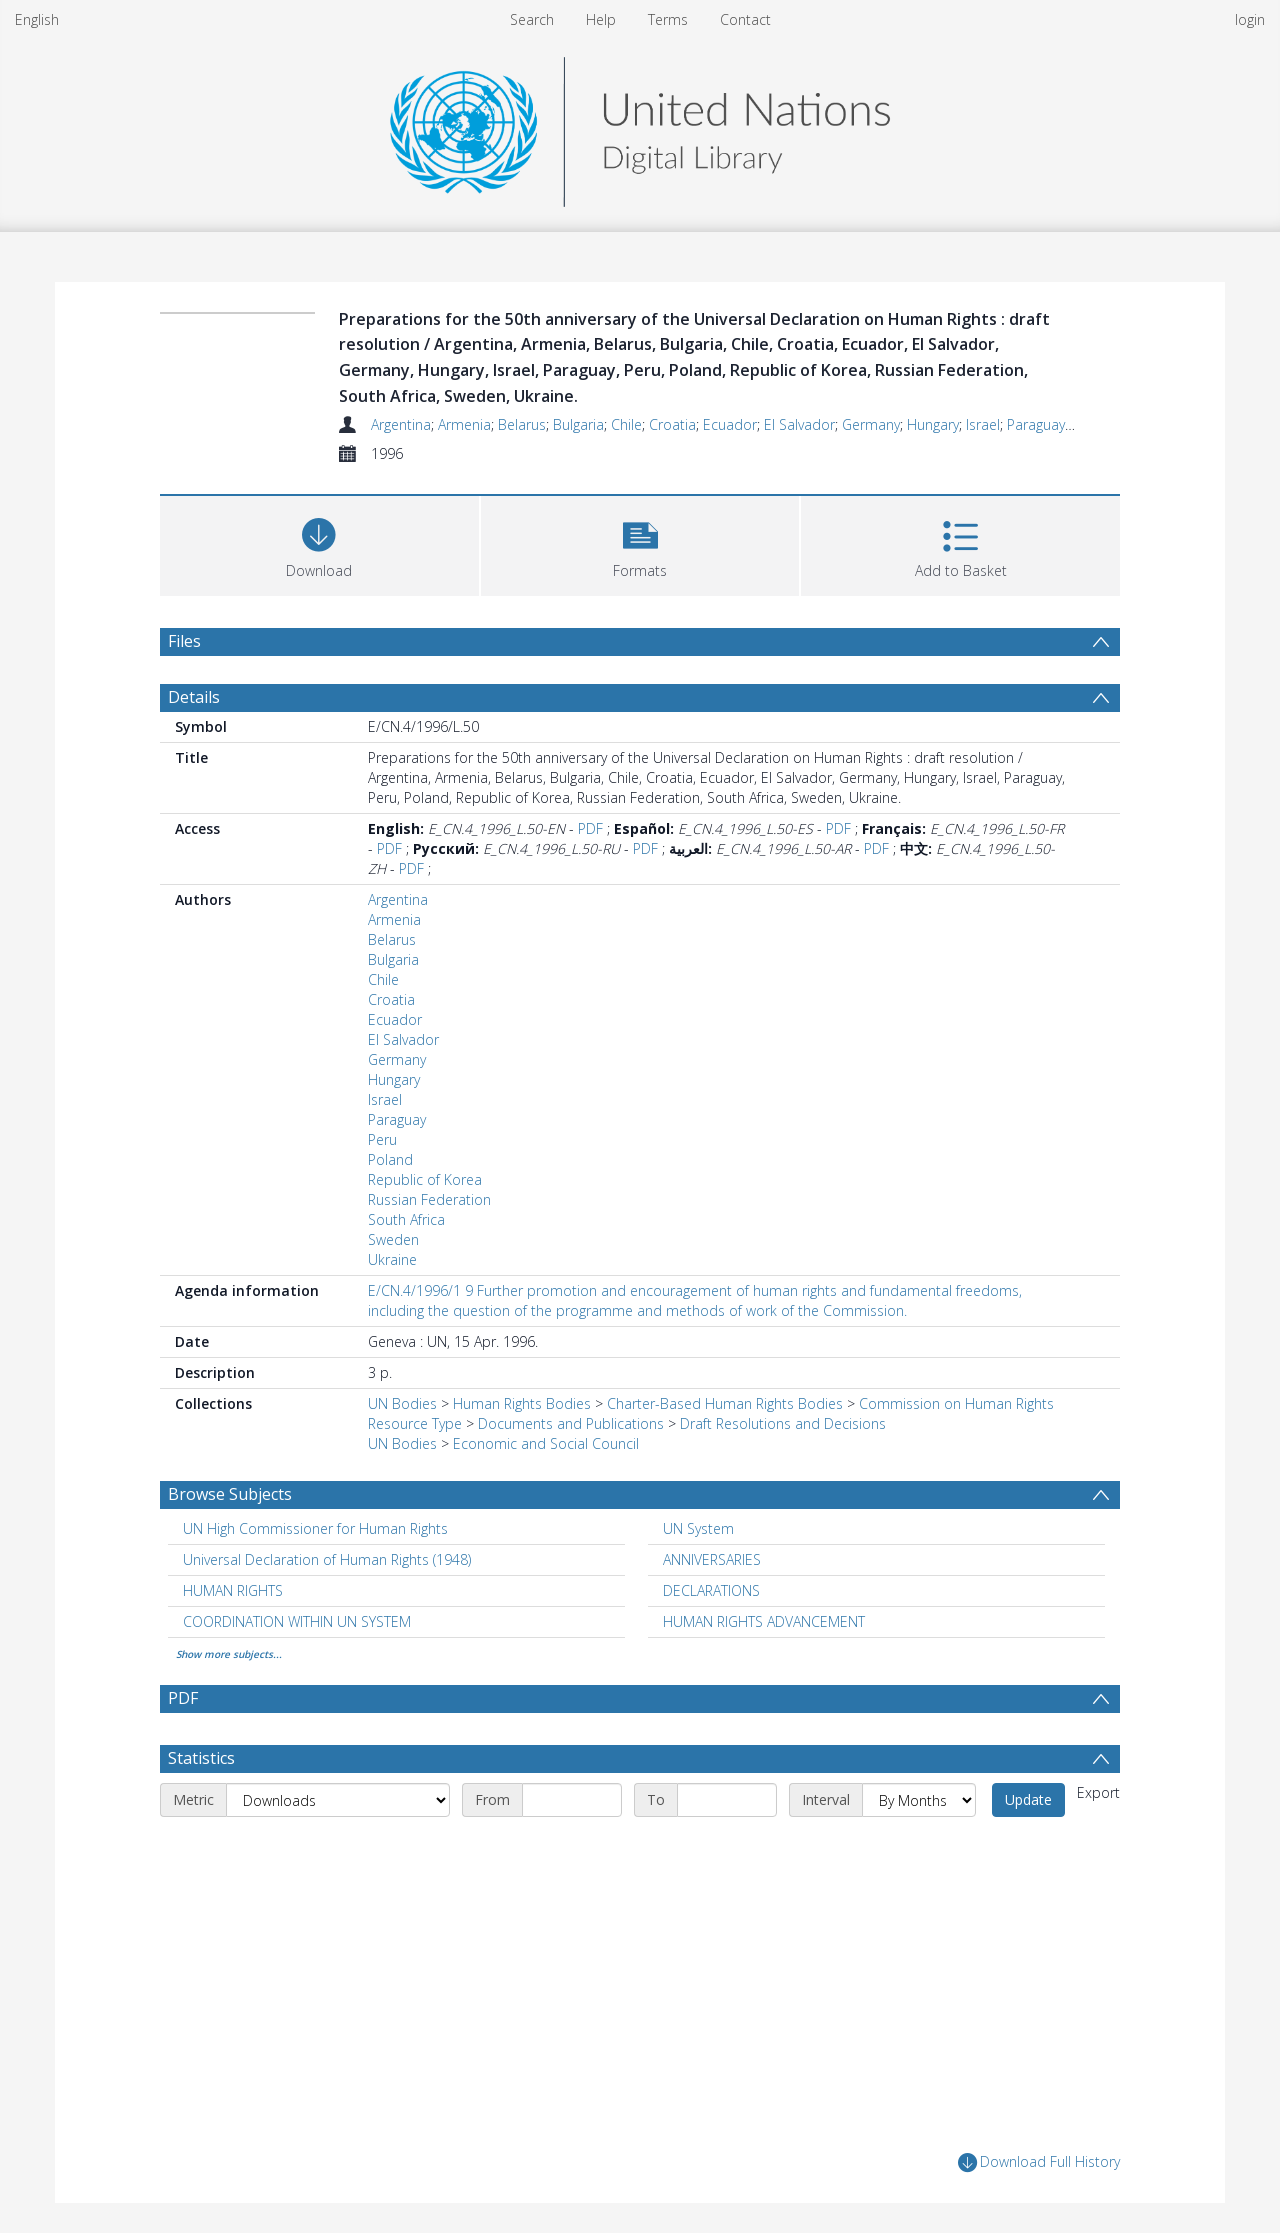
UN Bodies (402, 1403)
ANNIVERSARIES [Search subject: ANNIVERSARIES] (712, 1559)
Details (194, 697)
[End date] (727, 1800)
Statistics (201, 1758)
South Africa (406, 1219)
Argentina (401, 424)
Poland (390, 1159)
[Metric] (338, 1800)
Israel (983, 424)
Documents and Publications (571, 1423)
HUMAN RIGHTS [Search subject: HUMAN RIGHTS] (233, 1590)
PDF (590, 828)
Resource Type (415, 1423)
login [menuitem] (1250, 19)
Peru (382, 1139)
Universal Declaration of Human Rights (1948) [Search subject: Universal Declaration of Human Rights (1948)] (327, 1559)
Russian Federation (429, 1199)
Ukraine (392, 1259)
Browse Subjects (230, 1494)
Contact (745, 19)
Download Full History (1039, 2162)
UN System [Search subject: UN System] (698, 1528)
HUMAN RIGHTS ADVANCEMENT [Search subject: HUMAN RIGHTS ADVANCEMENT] (764, 1621)
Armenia (464, 424)
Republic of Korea (425, 1179)
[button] (640, 543)
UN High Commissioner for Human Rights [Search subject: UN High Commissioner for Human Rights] (315, 1528)
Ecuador (730, 424)
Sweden (393, 1239)
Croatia (672, 424)
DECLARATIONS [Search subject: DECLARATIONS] (711, 1590)
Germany (871, 424)
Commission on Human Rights (956, 1403)
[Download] (319, 543)
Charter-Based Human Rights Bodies (725, 1403)
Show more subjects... (229, 1654)
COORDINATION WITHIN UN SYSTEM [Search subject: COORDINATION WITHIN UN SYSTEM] (297, 1621)
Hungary (933, 424)
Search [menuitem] (532, 19)
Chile (626, 424)
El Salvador (799, 424)
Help (601, 19)
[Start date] (572, 1800)
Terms (668, 19)
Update (1028, 1799)
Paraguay (1036, 424)
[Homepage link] (640, 126)
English (37, 19)
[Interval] (919, 1800)
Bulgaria (578, 424)
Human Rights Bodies (522, 1403)
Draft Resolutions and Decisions (783, 1423)
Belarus (522, 424)
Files (184, 641)
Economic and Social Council (546, 1443)
